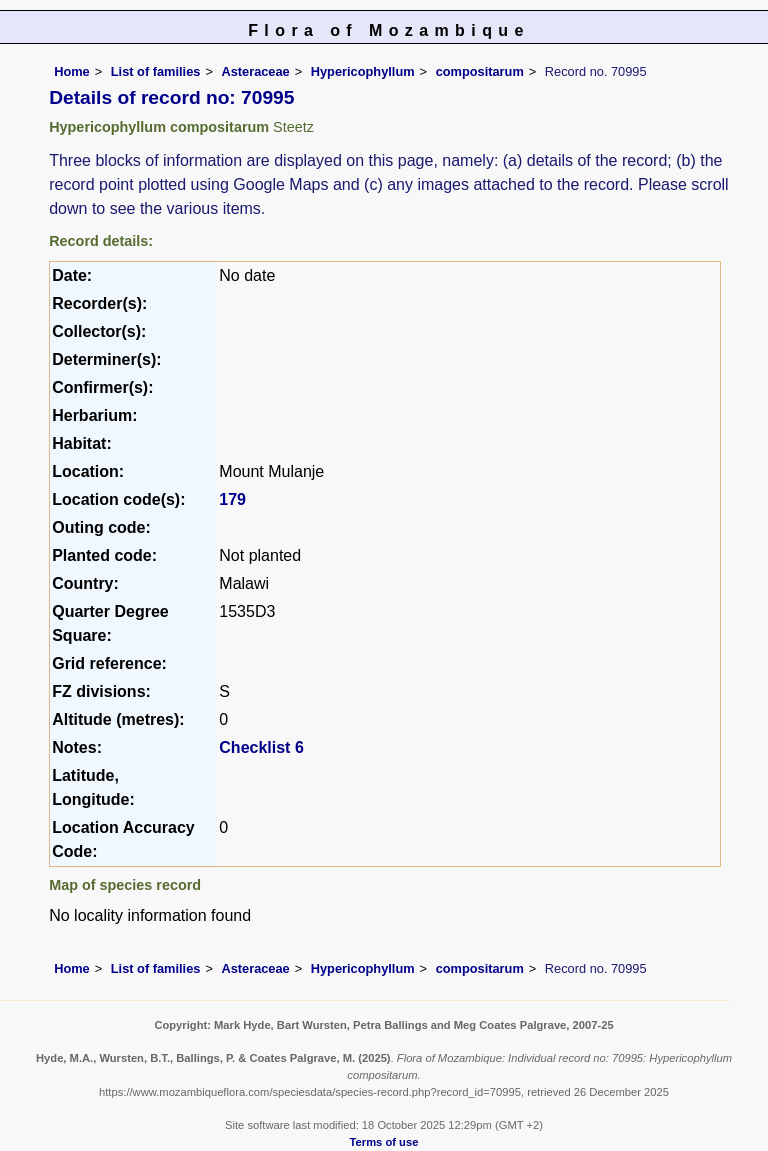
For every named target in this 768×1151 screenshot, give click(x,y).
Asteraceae (255, 71)
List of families (156, 71)
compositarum (480, 71)
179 (232, 499)
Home (72, 71)
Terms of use (384, 1142)
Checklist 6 (261, 747)
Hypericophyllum (363, 71)
